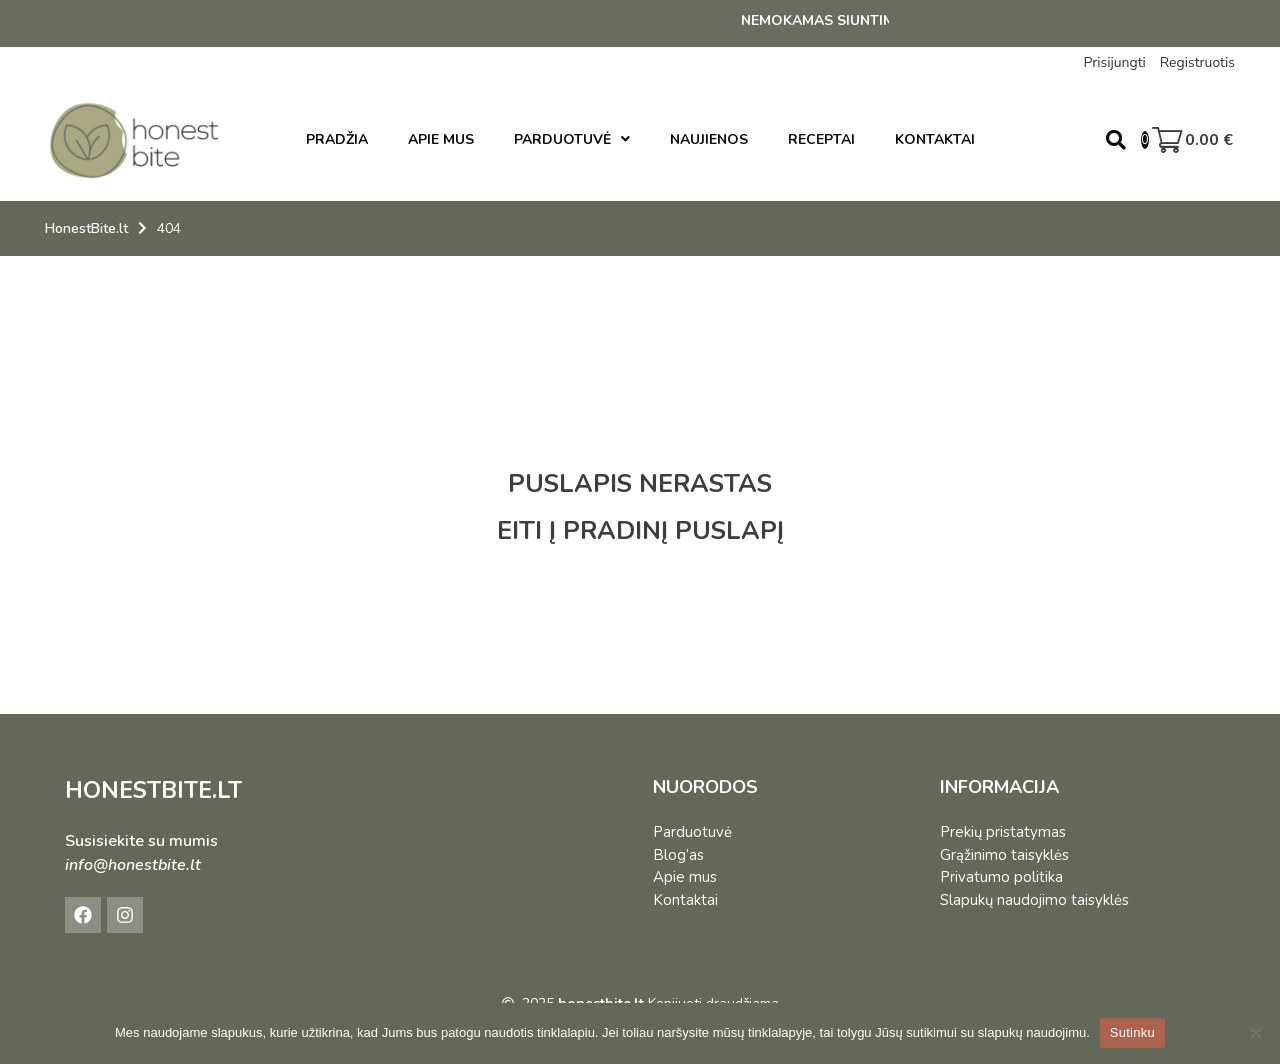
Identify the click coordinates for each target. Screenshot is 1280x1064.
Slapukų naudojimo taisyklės (1034, 900)
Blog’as (678, 855)
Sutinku (1132, 1032)
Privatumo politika (1001, 877)
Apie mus (685, 877)
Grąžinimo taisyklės (1004, 855)
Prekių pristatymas (1003, 832)
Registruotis (1197, 62)
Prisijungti (1114, 62)
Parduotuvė (692, 832)
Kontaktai (685, 900)
